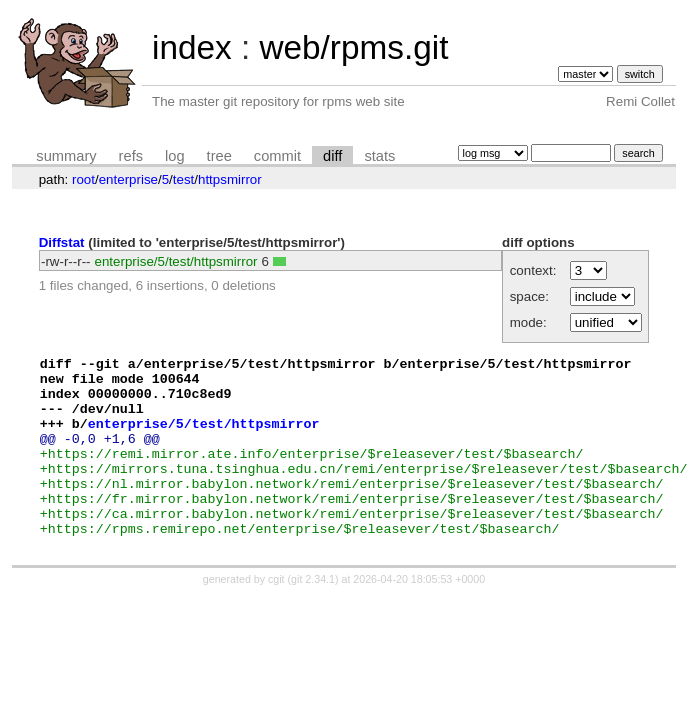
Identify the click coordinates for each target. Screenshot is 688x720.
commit (277, 156)
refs (131, 156)
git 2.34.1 (313, 615)
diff (332, 156)
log (175, 156)
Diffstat (62, 242)
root (83, 179)
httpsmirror (230, 179)
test (183, 179)
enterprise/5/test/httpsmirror (176, 261)
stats (379, 156)
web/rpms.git (353, 47)
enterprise (128, 179)
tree (219, 156)
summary (66, 156)
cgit (278, 615)
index (192, 47)
